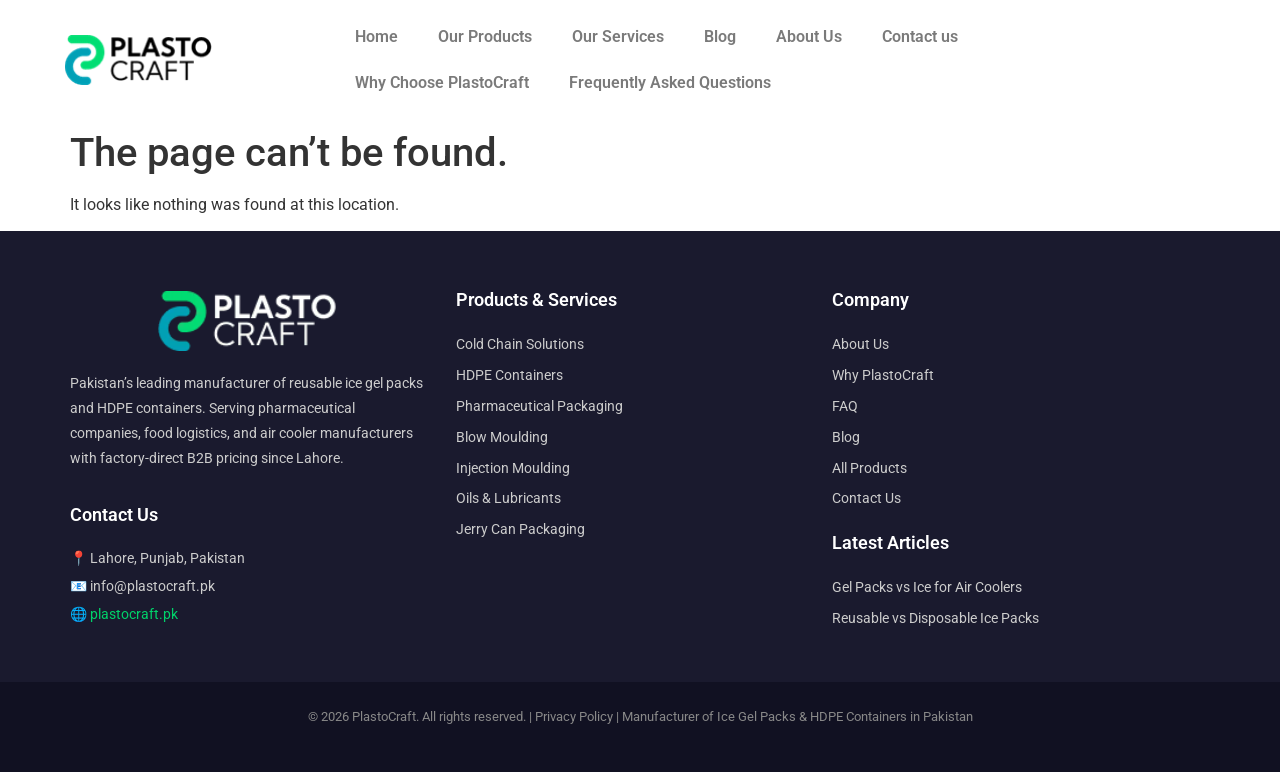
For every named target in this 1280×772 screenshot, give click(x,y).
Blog (720, 36)
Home (376, 36)
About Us (809, 36)
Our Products (485, 36)
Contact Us (866, 498)
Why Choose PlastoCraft (442, 82)
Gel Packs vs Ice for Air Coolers (927, 587)
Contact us (920, 36)
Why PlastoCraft (883, 375)
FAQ (845, 406)
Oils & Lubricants (508, 498)
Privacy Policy (574, 716)
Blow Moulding (502, 437)
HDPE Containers (509, 375)
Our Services (618, 36)
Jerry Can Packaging (520, 529)
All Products (869, 468)
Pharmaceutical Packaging (539, 406)
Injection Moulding (513, 468)
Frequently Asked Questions (670, 82)
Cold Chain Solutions (520, 344)
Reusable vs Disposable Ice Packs (935, 618)
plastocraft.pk (134, 614)
